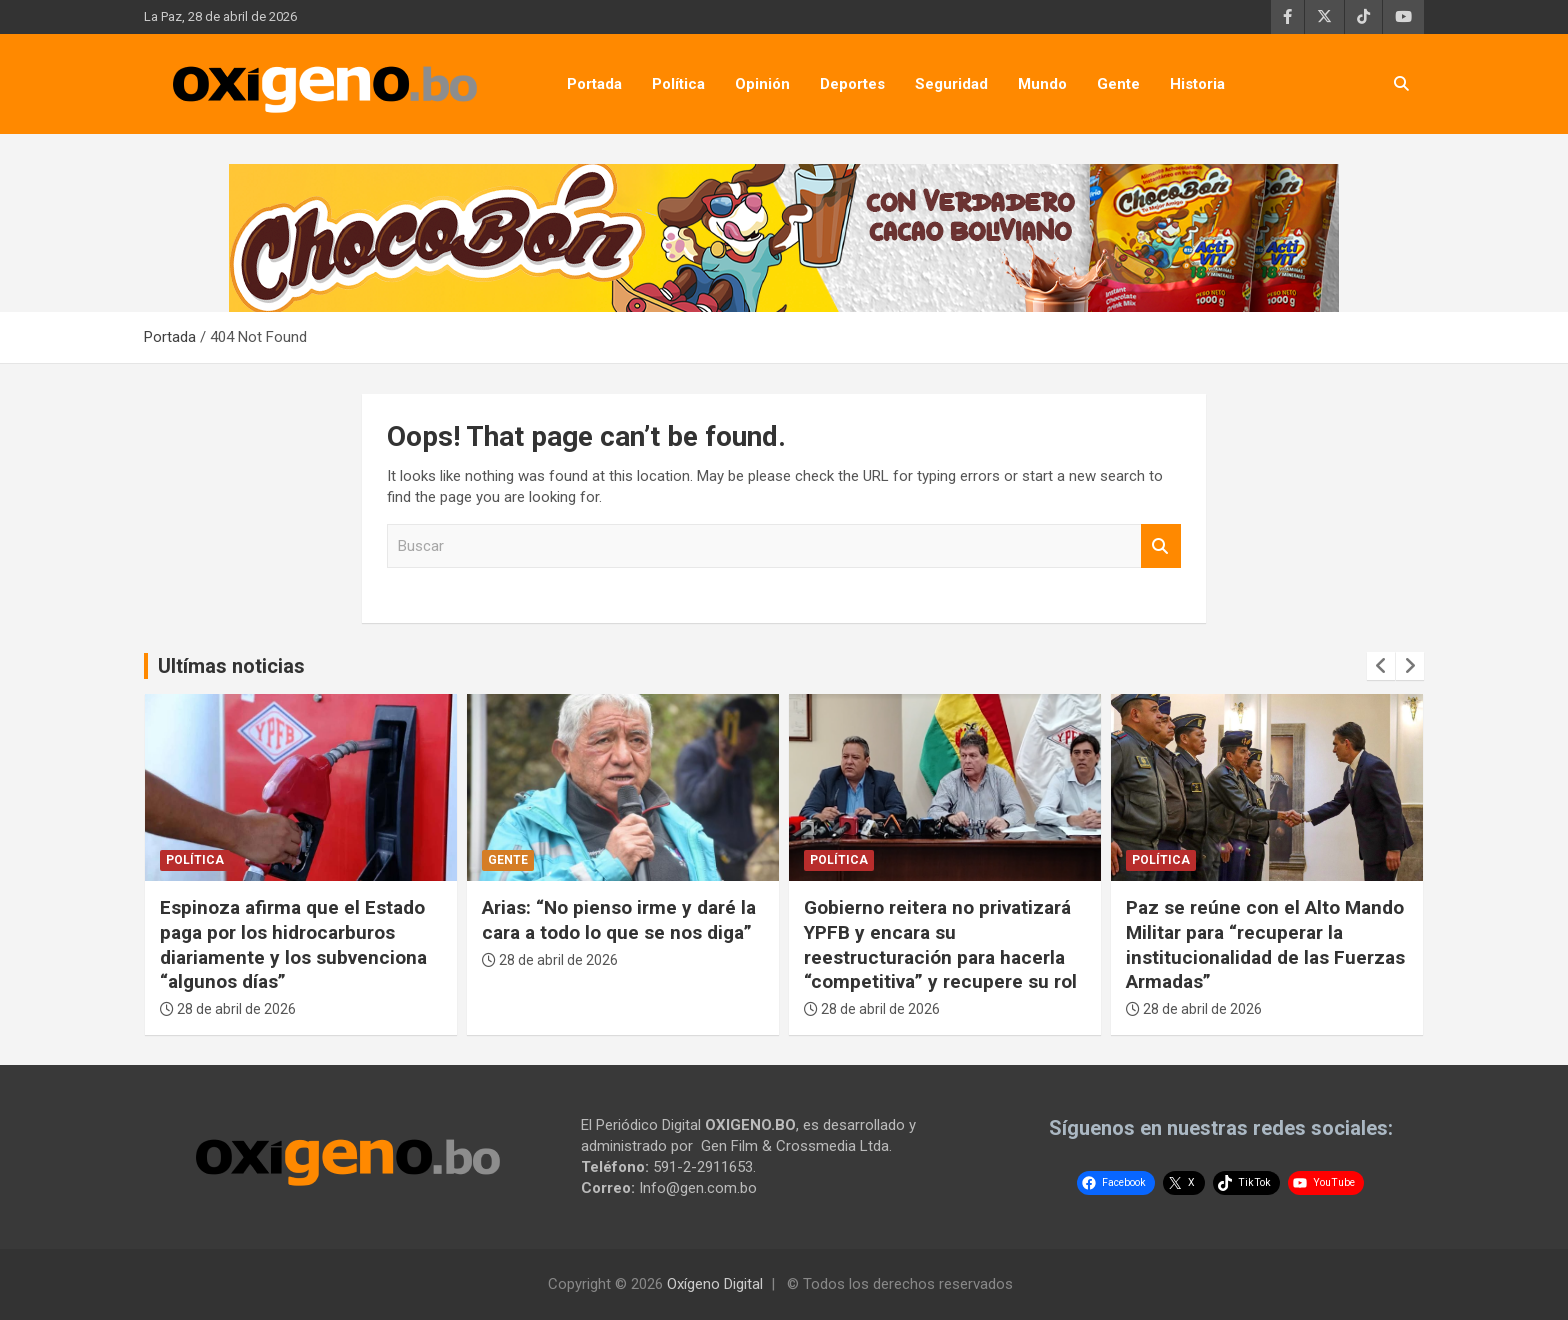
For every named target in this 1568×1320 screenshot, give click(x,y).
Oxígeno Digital (715, 1284)
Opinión (762, 84)
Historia (1197, 84)
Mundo (1042, 84)
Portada (594, 84)
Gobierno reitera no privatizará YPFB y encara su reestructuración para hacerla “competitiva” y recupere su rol (940, 944)
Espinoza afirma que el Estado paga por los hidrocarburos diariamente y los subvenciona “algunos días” (293, 944)
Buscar (1161, 546)
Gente (1118, 84)
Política (678, 84)
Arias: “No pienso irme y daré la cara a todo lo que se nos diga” (619, 920)
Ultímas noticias (231, 666)
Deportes (852, 84)
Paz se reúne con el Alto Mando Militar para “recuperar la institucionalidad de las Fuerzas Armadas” (1265, 944)
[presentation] (1381, 666)
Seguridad (951, 84)
